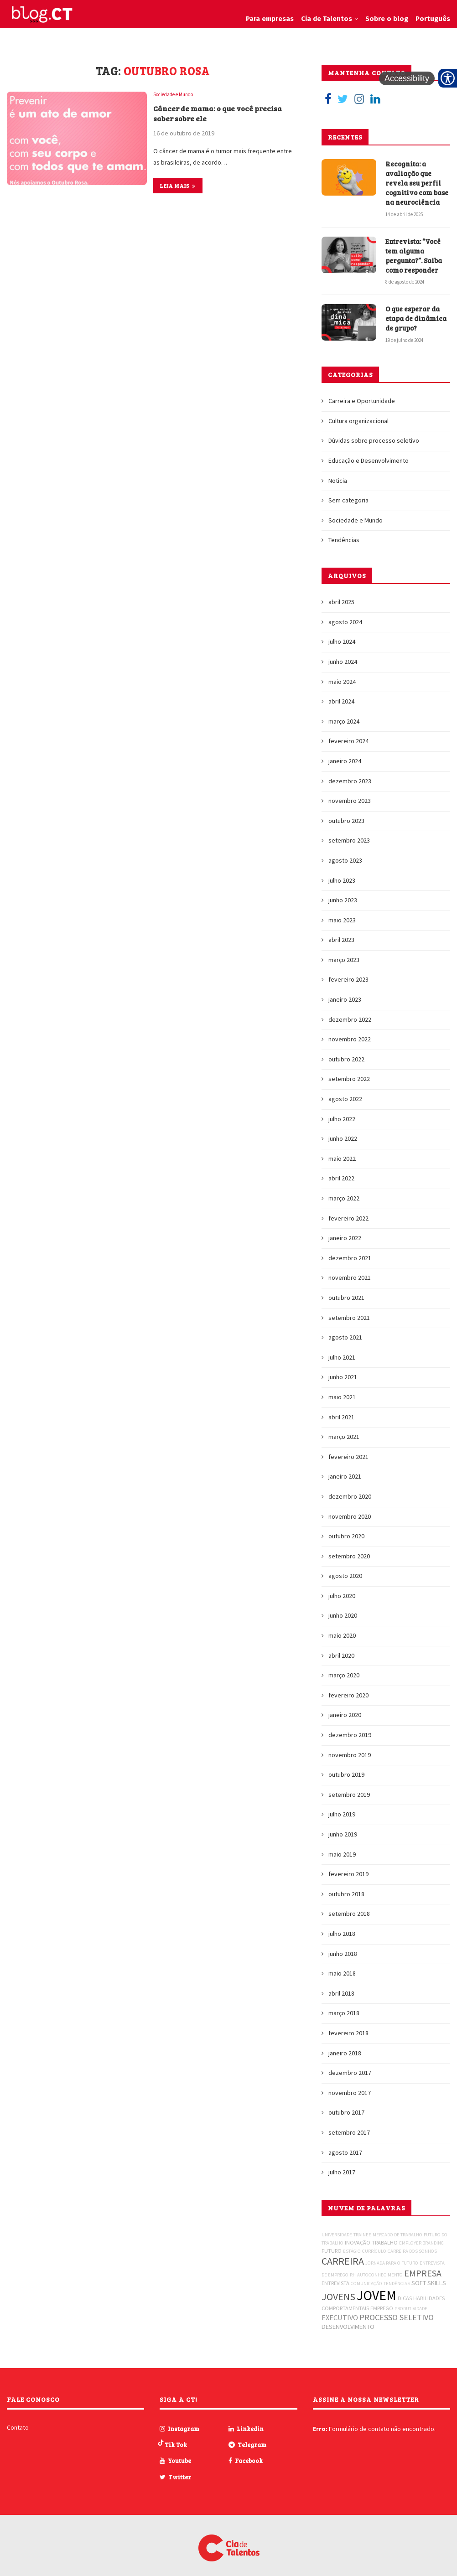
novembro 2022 (349, 1032)
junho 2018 (342, 1946)
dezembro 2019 (349, 1727)
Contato (18, 2420)
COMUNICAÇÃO (366, 2276)
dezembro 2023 (349, 774)
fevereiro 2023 (348, 972)
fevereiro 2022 (348, 1211)
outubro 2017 (346, 2105)
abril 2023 (341, 933)
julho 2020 (341, 1588)
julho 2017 (341, 2165)
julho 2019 (341, 1807)
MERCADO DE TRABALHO (397, 2227)
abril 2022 (341, 1171)
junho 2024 (342, 654)
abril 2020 (341, 1648)
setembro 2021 (349, 1310)
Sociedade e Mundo (177, 95)
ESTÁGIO (352, 2244)
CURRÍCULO (374, 2244)
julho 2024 (341, 635)
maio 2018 (342, 1966)
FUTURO (332, 2243)
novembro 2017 (349, 2085)
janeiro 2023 (344, 992)
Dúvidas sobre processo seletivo (373, 433)
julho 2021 (341, 1350)
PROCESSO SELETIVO (396, 2310)
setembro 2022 (349, 1072)
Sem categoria (348, 493)
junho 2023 (342, 893)
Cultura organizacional (358, 413)
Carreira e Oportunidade (361, 394)
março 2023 (343, 952)
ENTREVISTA (335, 2275)
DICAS (405, 2290)
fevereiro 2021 (348, 1449)
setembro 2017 (349, 2125)
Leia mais (178, 188)
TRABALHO (385, 2235)
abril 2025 (341, 595)
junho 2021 (342, 1370)
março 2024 (343, 714)
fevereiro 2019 (348, 1867)
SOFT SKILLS (428, 2275)
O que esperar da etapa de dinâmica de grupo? (414, 312)
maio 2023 (342, 913)
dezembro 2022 (349, 1012)
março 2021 (343, 1430)
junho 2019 (342, 1827)
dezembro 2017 (349, 2066)
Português (432, 19)
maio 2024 (342, 674)
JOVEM (376, 2288)
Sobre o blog (386, 19)
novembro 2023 (349, 794)
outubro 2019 (346, 1768)
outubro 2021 (346, 1290)
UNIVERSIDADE (337, 2227)
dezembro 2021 (349, 1251)
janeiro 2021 (344, 1469)
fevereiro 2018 (348, 2026)
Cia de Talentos (326, 19)
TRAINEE (362, 2227)
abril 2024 (341, 694)
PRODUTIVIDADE (411, 2301)
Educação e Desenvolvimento (368, 453)
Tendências (343, 533)
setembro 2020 (349, 1549)
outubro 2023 (346, 813)
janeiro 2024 (344, 754)
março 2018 (343, 2006)
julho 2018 (341, 1926)
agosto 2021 (345, 1330)
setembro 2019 (349, 1787)
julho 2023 (341, 873)
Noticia (337, 473)
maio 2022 (342, 1151)
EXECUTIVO (340, 2310)
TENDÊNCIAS (397, 2276)
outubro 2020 (346, 1529)
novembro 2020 (349, 1509)
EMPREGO (381, 2300)
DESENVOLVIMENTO (348, 2319)
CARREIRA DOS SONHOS (412, 2244)
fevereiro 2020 (348, 1688)
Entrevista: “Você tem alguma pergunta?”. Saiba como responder (417, 251)
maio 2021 (342, 1390)
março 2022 (343, 1191)
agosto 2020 (345, 1569)
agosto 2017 (345, 2145)
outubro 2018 (346, 1887)
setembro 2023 (349, 833)
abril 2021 (341, 1410)
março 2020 (343, 1668)
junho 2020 (342, 1608)
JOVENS (338, 2289)
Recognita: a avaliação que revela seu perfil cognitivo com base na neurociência (414, 181)
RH (353, 2268)
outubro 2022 (346, 1052)
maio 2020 (342, 1628)
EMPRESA (422, 2265)
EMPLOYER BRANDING (421, 2236)
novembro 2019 (349, 1747)
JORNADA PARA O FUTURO (391, 2256)
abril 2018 (341, 1986)
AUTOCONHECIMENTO (380, 2268)
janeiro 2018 (344, 2046)
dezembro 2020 (349, 1489)
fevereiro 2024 (348, 734)
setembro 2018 (349, 1907)
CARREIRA (343, 2253)
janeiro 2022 (344, 1231)
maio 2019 (342, 1847)
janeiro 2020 (344, 1708)
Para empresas (270, 19)
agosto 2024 (345, 614)
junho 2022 (342, 1132)
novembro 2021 (349, 1271)
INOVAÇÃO (357, 2235)
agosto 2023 (345, 853)
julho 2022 (341, 1111)
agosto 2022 (345, 1091)
